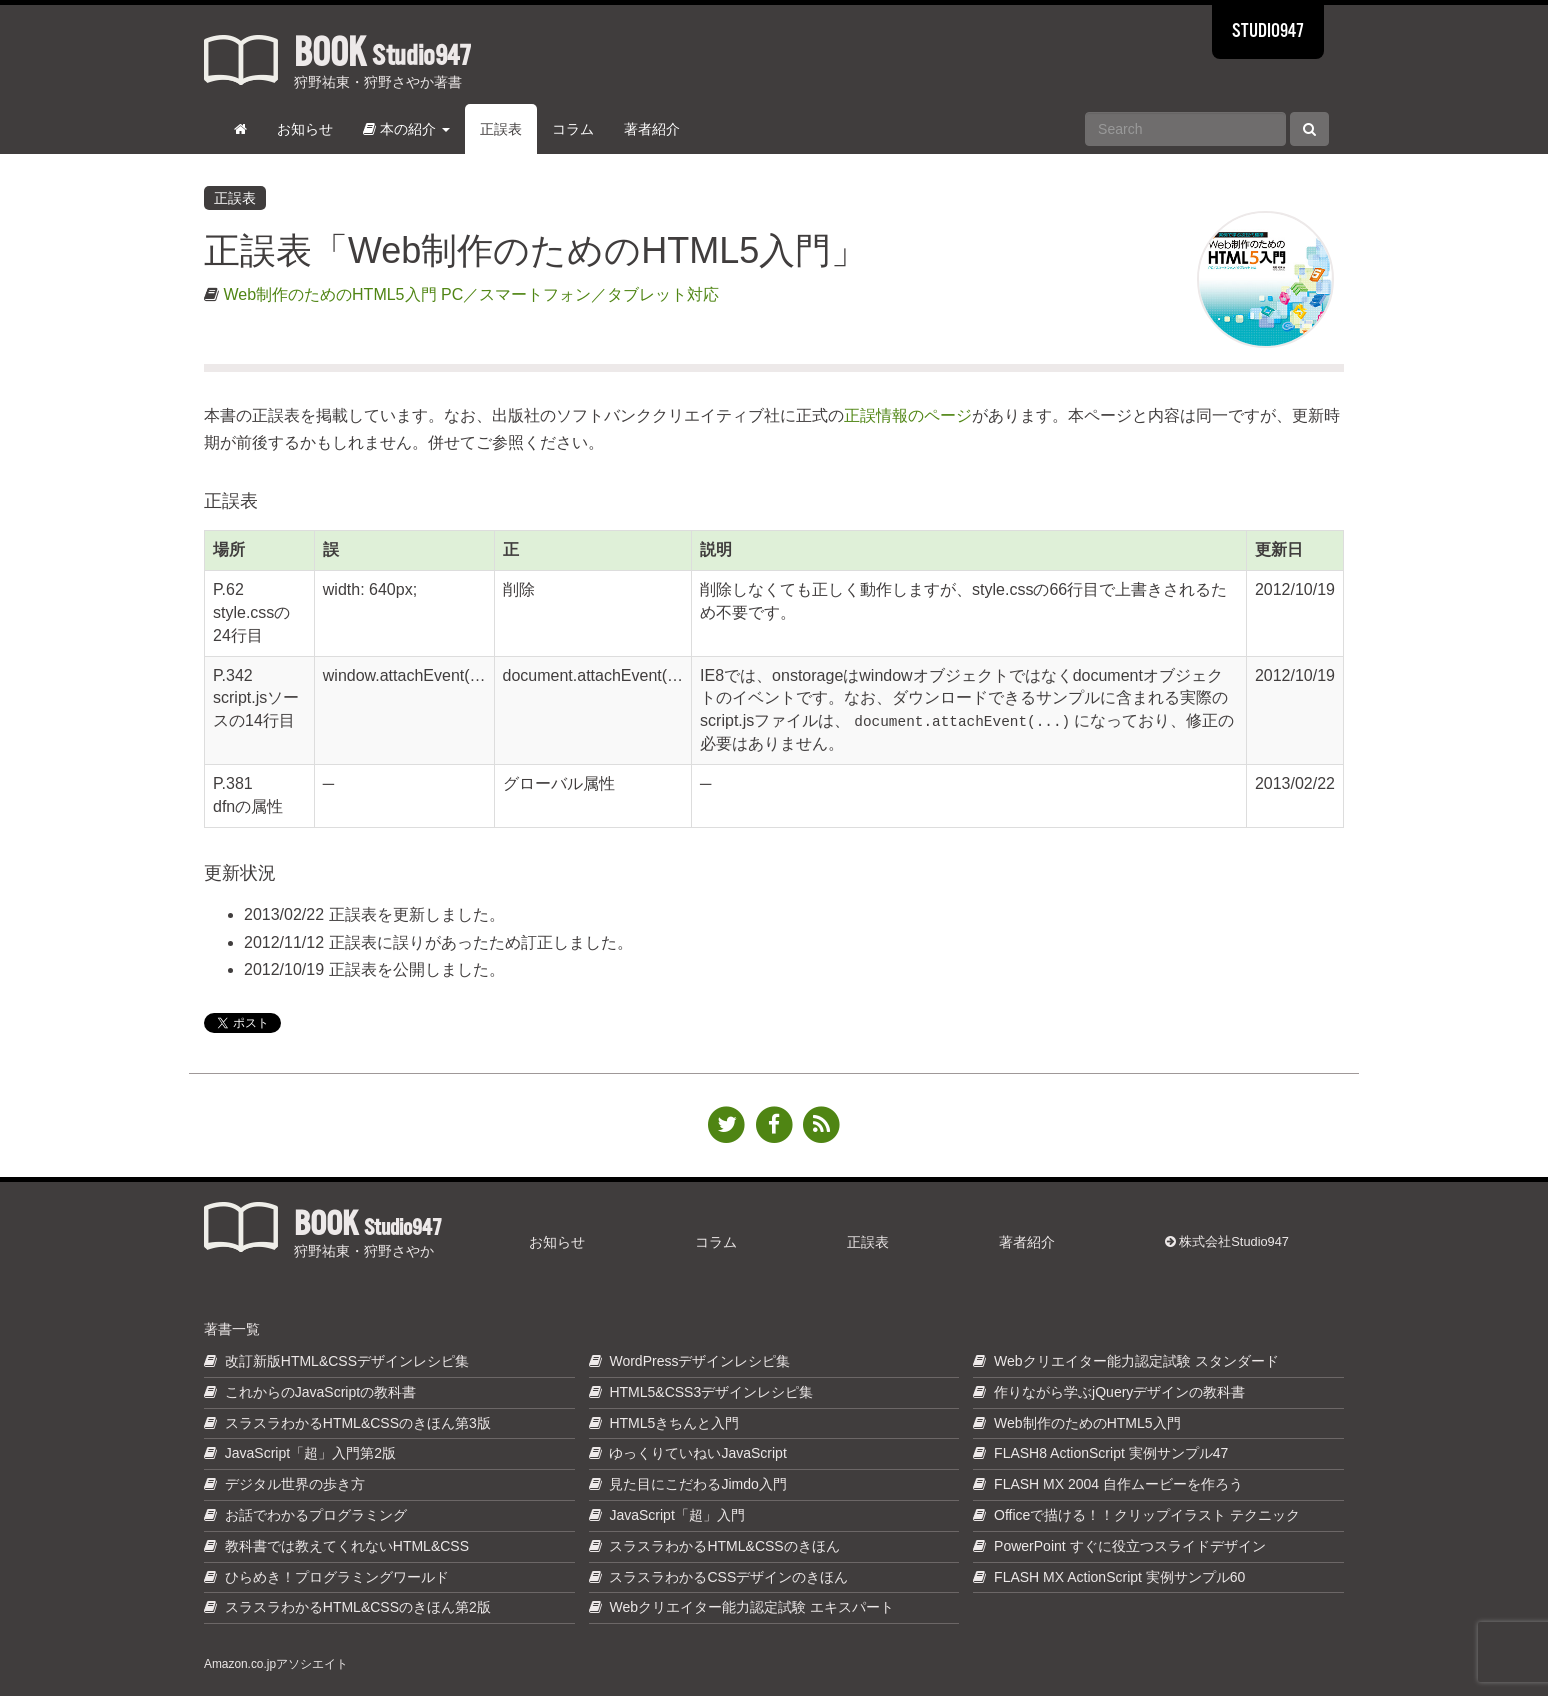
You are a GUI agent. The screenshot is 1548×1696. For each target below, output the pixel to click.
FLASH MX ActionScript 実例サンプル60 (1119, 1577)
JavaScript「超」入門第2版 (310, 1453)
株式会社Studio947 (1227, 1241)
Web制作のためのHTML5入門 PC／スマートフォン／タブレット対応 (471, 294)
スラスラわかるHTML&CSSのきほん (724, 1546)
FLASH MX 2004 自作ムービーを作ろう (1118, 1484)
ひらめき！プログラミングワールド (337, 1577)
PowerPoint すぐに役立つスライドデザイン (1129, 1546)
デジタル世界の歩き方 (295, 1484)
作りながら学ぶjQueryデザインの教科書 (1119, 1392)
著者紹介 (652, 129)
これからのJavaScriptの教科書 (320, 1392)
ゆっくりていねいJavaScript (697, 1453)
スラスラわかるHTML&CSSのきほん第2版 (358, 1607)
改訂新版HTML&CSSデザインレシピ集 (347, 1361)
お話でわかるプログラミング (316, 1515)
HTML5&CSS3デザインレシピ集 (711, 1392)
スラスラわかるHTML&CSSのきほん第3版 (358, 1423)
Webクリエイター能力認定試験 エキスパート (751, 1607)
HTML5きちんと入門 (674, 1423)
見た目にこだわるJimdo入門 (697, 1484)
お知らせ (305, 129)
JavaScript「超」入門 (676, 1515)
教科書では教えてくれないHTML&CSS (347, 1546)
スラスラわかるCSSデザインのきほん (728, 1577)
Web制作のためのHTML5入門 (1087, 1423)
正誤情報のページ (908, 415)
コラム (573, 129)
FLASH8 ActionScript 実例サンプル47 (1111, 1453)
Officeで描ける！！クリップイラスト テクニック (1147, 1515)
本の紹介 (406, 129)
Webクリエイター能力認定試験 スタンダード (1136, 1361)
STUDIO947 (1268, 32)
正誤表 (501, 129)
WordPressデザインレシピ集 (699, 1361)
